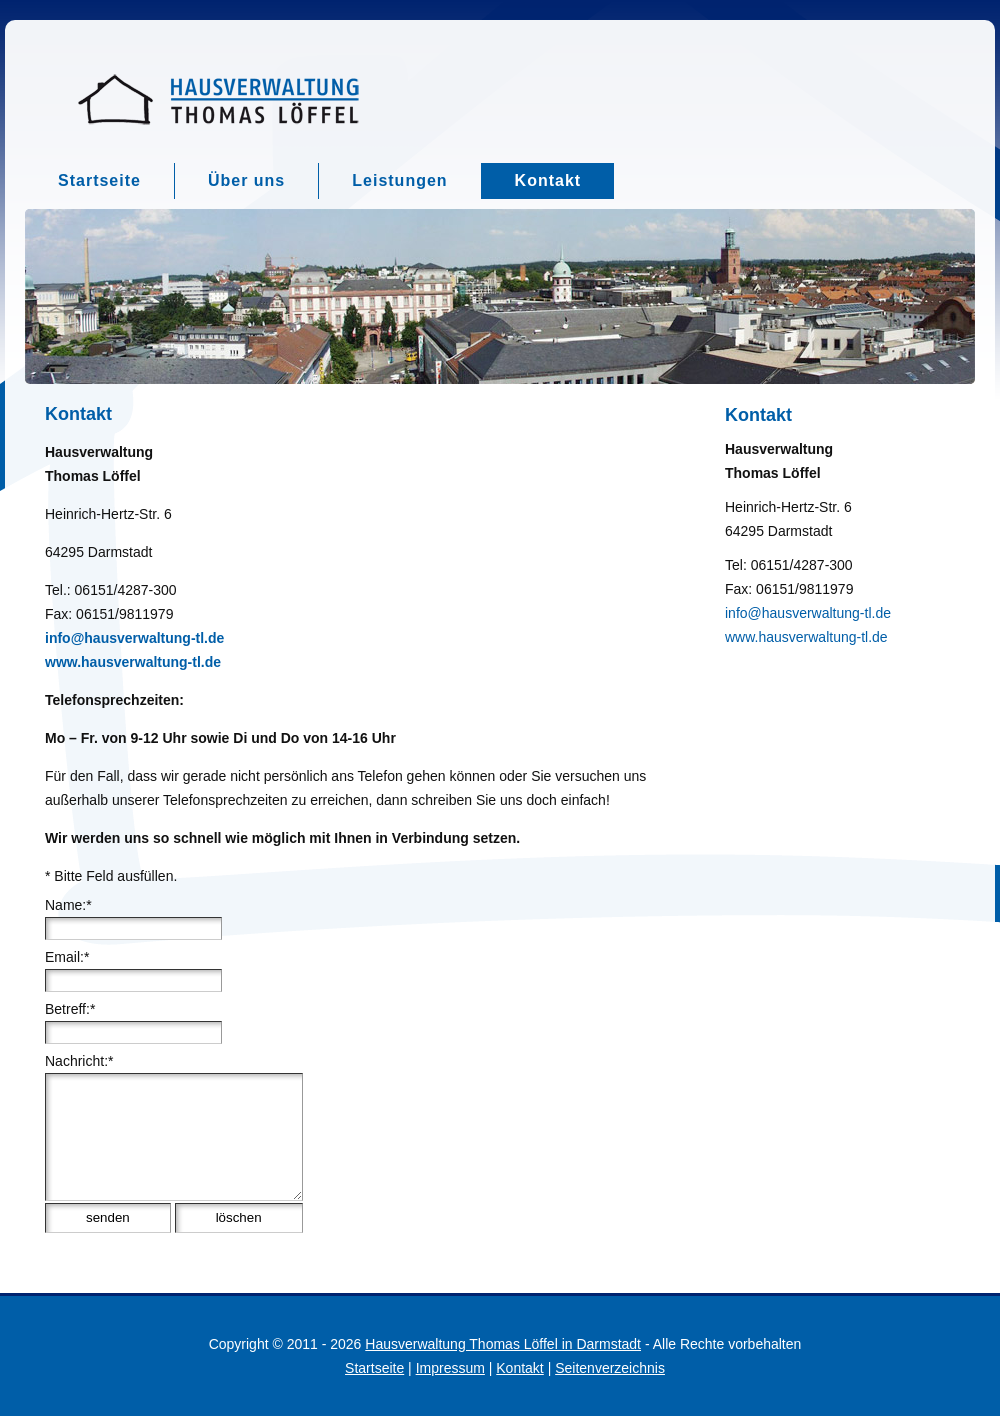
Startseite (374, 1368)
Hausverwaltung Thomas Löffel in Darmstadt (503, 1344)
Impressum (450, 1368)
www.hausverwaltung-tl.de (806, 637)
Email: (67, 957)
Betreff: (70, 1009)
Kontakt (519, 1368)
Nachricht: (79, 1061)
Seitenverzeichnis (610, 1368)
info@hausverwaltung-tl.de (808, 613)
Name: (68, 905)
